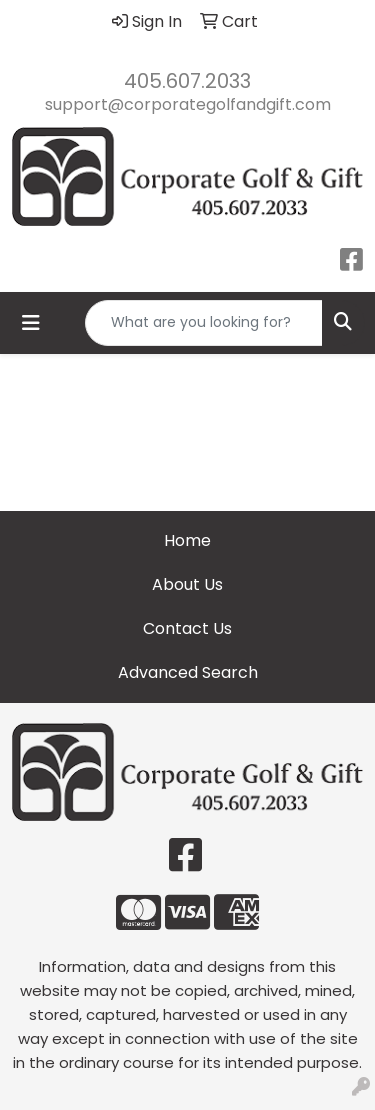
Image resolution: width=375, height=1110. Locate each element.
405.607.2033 (187, 81)
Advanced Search (188, 672)
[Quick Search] (204, 323)
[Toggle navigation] (31, 323)
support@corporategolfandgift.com (188, 104)
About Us (187, 584)
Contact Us (187, 628)
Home (187, 540)
